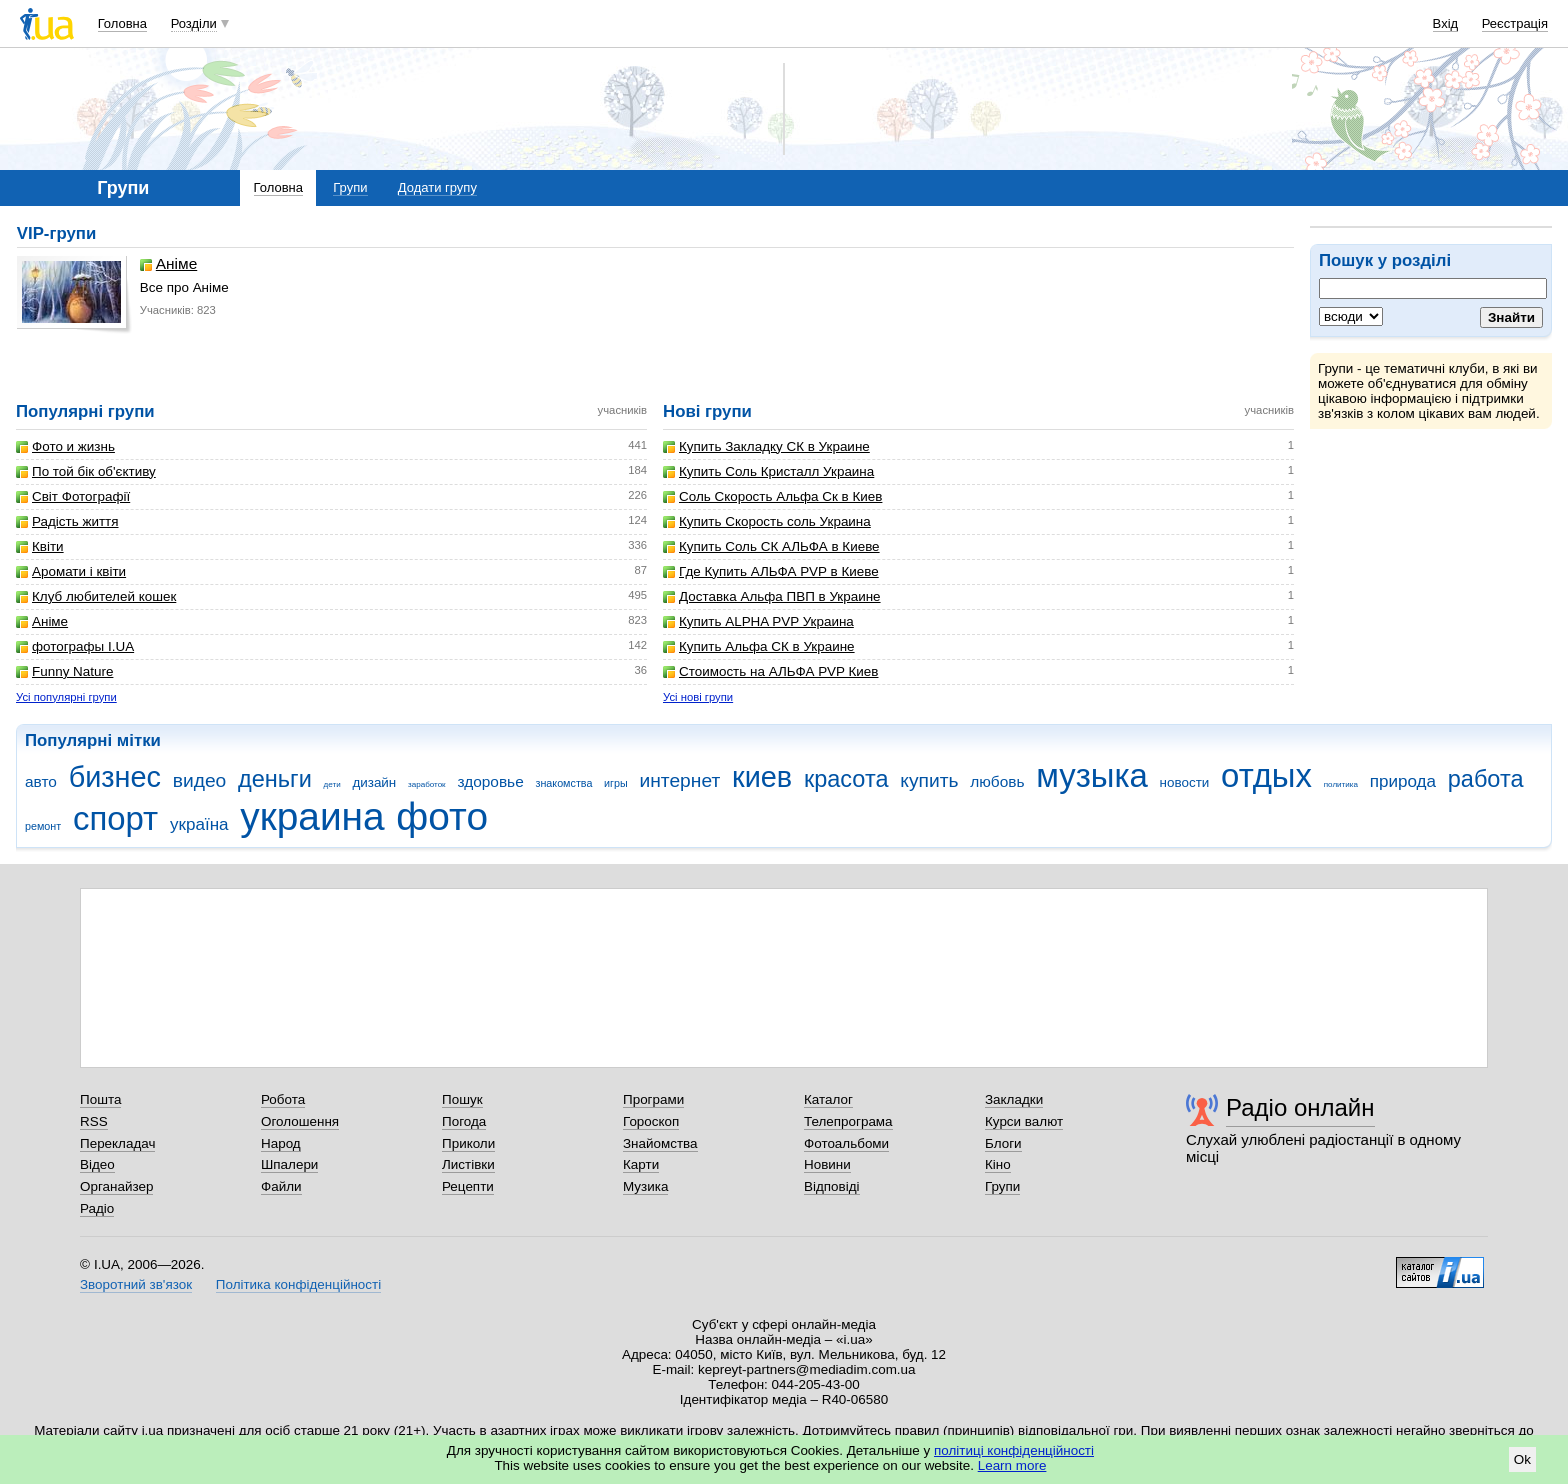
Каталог (828, 1099)
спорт (115, 818)
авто (41, 781)
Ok (1522, 1459)
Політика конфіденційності (298, 1284)
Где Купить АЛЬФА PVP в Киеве (771, 571)
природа (1403, 781)
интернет (679, 780)
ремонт (43, 826)
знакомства (563, 783)
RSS (94, 1121)
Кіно (998, 1164)
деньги (275, 779)
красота (846, 779)
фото (442, 816)
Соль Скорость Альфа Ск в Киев (772, 496)
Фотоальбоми (846, 1143)
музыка (1092, 775)
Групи (350, 187)
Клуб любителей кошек (96, 596)
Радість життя (67, 521)
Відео (97, 1164)
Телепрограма (848, 1121)
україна (199, 824)
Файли (281, 1186)
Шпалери (289, 1164)
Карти (641, 1164)
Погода (464, 1121)
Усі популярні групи (66, 697)
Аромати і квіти (71, 571)
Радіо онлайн (1300, 1107)
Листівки (468, 1164)
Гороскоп (651, 1121)
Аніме (168, 264)
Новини (827, 1164)
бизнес (115, 777)
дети (332, 784)
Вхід (1446, 23)
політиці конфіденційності (1014, 1450)
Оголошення (300, 1121)
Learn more (1012, 1465)
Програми (653, 1099)
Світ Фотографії (73, 496)
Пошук (462, 1099)
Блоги (1003, 1143)
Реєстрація (1515, 23)
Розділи (194, 23)
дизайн (374, 782)
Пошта (100, 1099)
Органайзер (116, 1186)
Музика (645, 1186)
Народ (281, 1143)
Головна (122, 23)
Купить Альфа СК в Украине (759, 646)
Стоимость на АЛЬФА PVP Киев (770, 671)
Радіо (97, 1208)
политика (1341, 784)
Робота (283, 1099)
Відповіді (832, 1186)
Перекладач (117, 1143)
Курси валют (1024, 1121)
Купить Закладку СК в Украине (766, 446)
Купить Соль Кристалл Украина (768, 471)
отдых (1266, 775)
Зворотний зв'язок (136, 1284)
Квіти (40, 546)
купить (929, 780)
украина (312, 816)
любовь (997, 781)
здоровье (490, 781)
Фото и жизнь (65, 446)
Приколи (468, 1143)
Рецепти (468, 1186)
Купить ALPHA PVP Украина (758, 621)
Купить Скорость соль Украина (767, 521)
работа (1486, 779)
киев (762, 777)
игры (616, 783)
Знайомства (660, 1143)
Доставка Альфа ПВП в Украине (772, 596)
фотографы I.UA (75, 646)
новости (1185, 782)
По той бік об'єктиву (86, 471)
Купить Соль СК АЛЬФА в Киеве (771, 546)
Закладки (1014, 1099)
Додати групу (437, 187)
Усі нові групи (698, 697)
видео (200, 780)
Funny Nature (64, 671)
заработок (427, 784)
